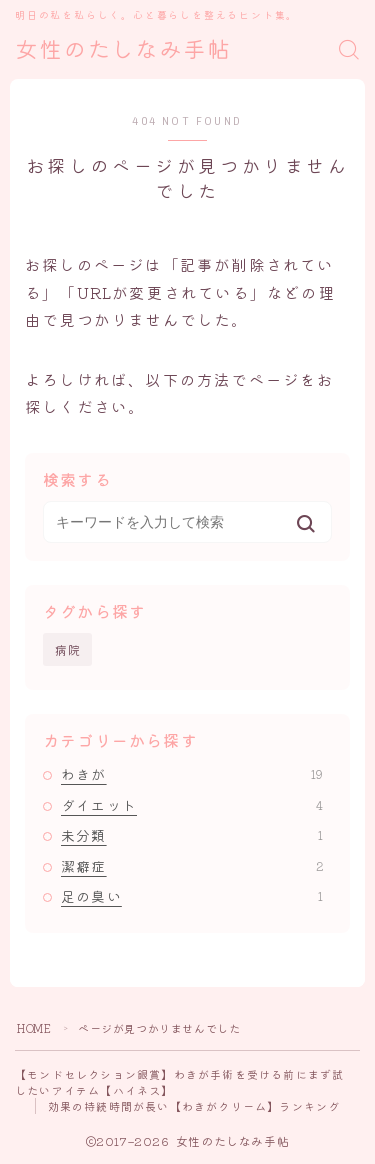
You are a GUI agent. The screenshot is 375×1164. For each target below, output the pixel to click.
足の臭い (192, 896)
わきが (192, 774)
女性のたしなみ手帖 (123, 50)
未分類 (192, 835)
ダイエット (192, 805)
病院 (68, 649)
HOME (34, 1028)
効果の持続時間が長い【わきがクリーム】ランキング (194, 1106)
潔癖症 (192, 866)
